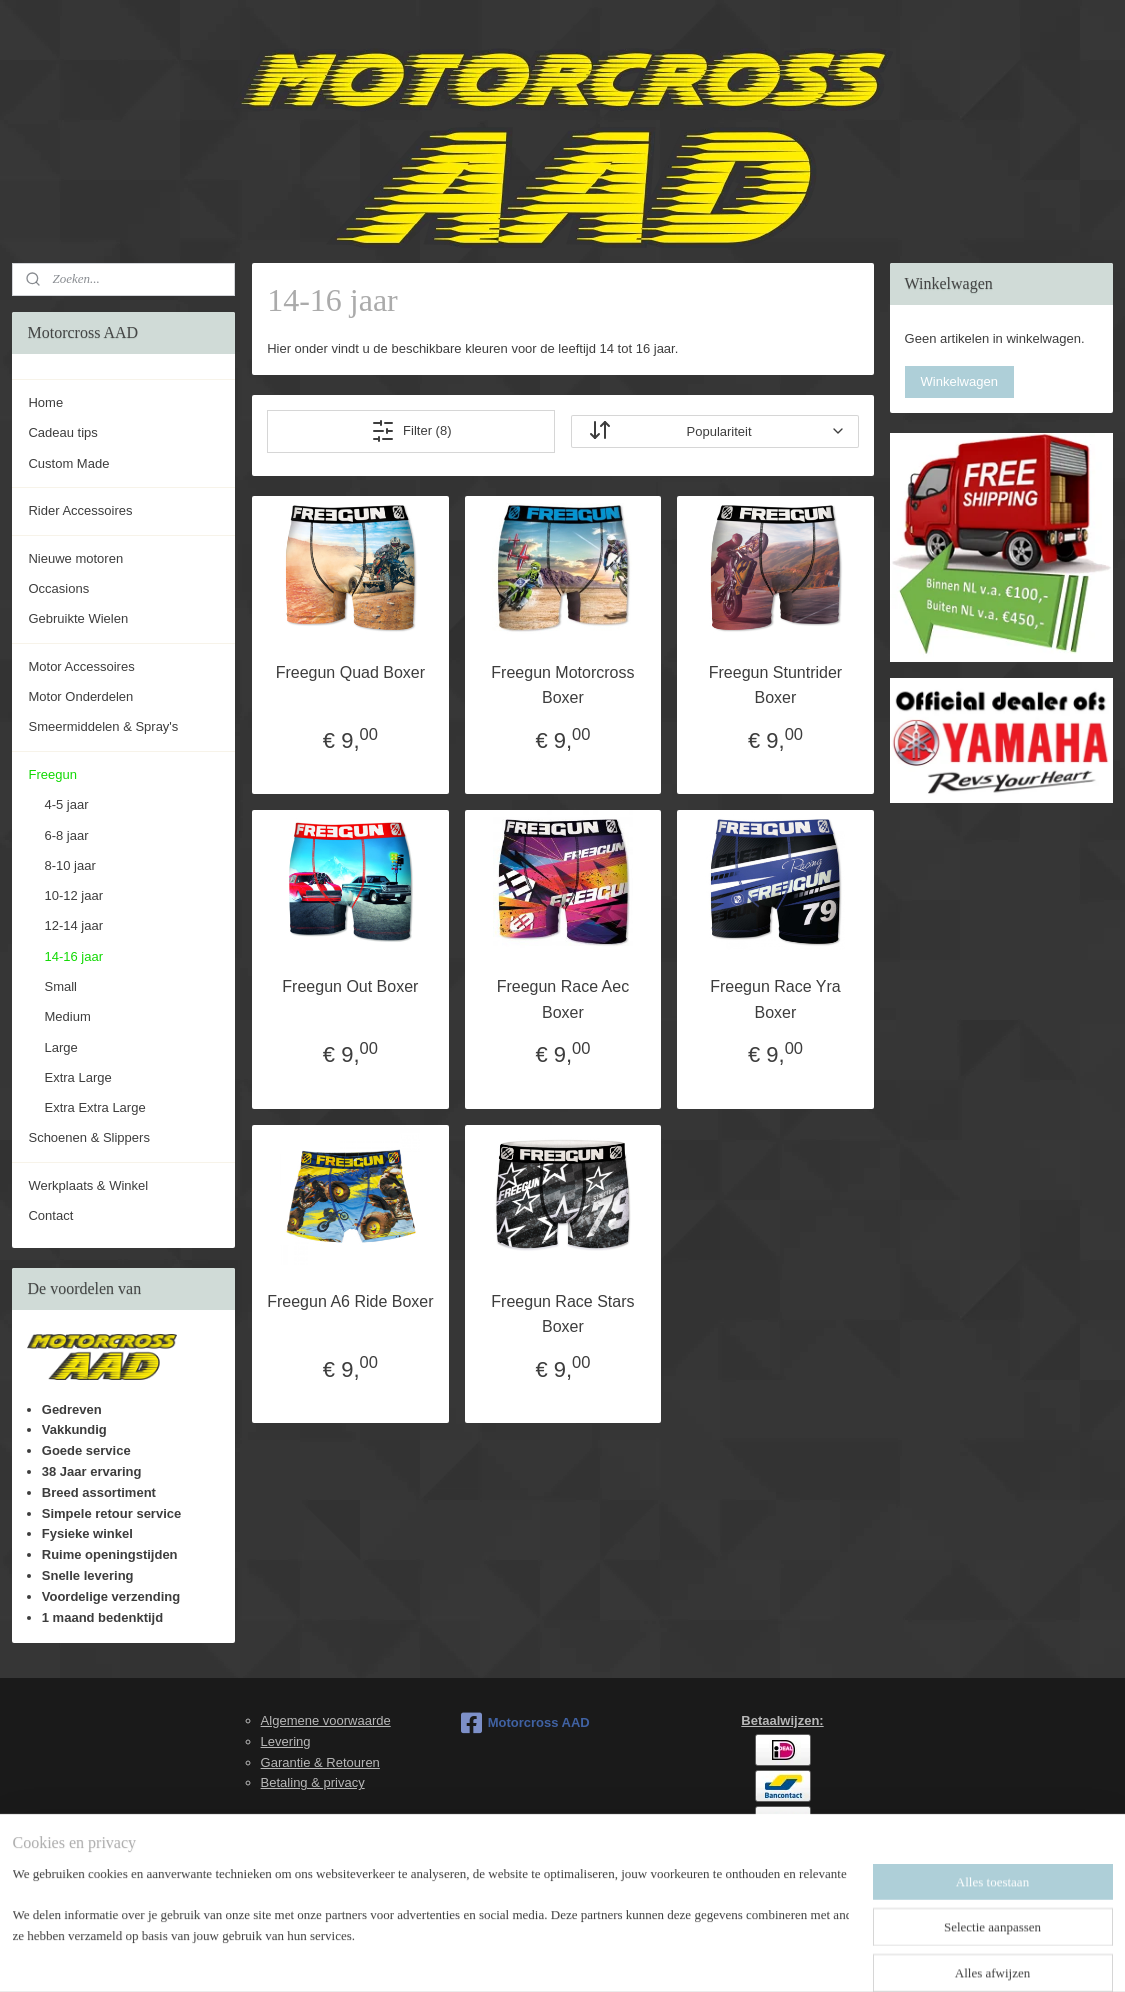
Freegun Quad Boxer (349, 672)
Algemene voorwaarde (326, 1720)
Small (60, 986)
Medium (67, 1016)
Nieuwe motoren (75, 558)
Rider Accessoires (80, 510)
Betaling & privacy (313, 1782)
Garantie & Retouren (320, 1762)
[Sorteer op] (714, 431)
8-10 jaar (69, 865)
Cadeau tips (62, 432)
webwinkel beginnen (608, 1955)
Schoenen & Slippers (88, 1137)
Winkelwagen (959, 381)
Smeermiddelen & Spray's (103, 726)
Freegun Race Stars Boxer (562, 1314)
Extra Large (77, 1077)
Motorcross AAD (525, 1723)
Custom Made (68, 463)
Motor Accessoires (81, 666)
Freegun (52, 774)
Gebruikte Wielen (78, 618)
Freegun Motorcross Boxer (562, 685)
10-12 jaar (73, 895)
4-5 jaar (66, 804)
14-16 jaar (73, 956)
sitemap (507, 1955)
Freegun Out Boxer (350, 986)
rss (542, 1955)
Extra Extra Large (94, 1107)
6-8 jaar (66, 835)
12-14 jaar (73, 925)
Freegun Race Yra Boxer (775, 999)
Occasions (58, 588)
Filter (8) (411, 431)
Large (60, 1047)
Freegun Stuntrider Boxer (774, 685)
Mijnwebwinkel (763, 1955)
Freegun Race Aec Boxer (562, 999)
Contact (50, 1215)
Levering (286, 1741)
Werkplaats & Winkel (88, 1185)
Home (45, 402)
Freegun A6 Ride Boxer (350, 1301)
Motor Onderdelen (80, 696)
